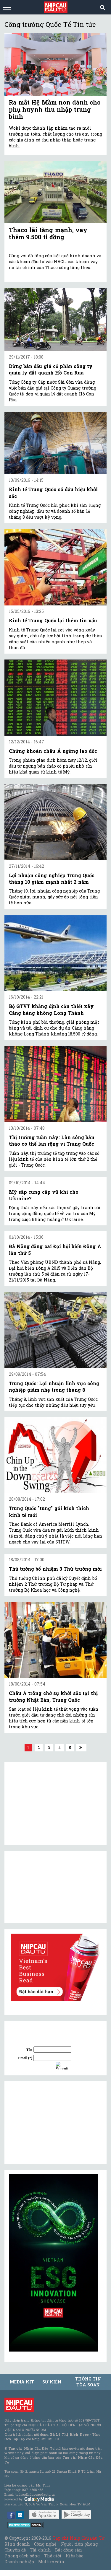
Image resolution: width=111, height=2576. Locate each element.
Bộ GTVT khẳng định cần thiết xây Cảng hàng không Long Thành (51, 1009)
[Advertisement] (53, 2123)
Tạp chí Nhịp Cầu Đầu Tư (78, 2538)
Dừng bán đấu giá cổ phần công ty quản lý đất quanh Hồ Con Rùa (51, 369)
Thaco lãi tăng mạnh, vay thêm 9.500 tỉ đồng (48, 233)
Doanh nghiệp (19, 2561)
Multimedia (51, 2561)
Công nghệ (45, 2544)
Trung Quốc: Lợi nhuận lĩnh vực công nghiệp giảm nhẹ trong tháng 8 (54, 1386)
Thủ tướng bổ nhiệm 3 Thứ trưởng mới (55, 1569)
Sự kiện (51, 2382)
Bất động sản (68, 2550)
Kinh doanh (17, 2544)
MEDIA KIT (22, 2382)
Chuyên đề (15, 2550)
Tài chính (40, 2550)
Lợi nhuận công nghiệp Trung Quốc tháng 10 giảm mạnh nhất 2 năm (51, 878)
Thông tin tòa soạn (88, 2382)
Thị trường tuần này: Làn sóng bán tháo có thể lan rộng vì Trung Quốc (51, 1140)
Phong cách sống (22, 2556)
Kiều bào (74, 2556)
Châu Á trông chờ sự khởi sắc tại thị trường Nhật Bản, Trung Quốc (53, 1696)
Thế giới (53, 2556)
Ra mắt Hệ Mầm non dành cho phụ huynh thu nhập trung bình (55, 109)
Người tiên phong (79, 2544)
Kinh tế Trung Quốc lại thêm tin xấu (53, 620)
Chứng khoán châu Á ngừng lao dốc (53, 751)
